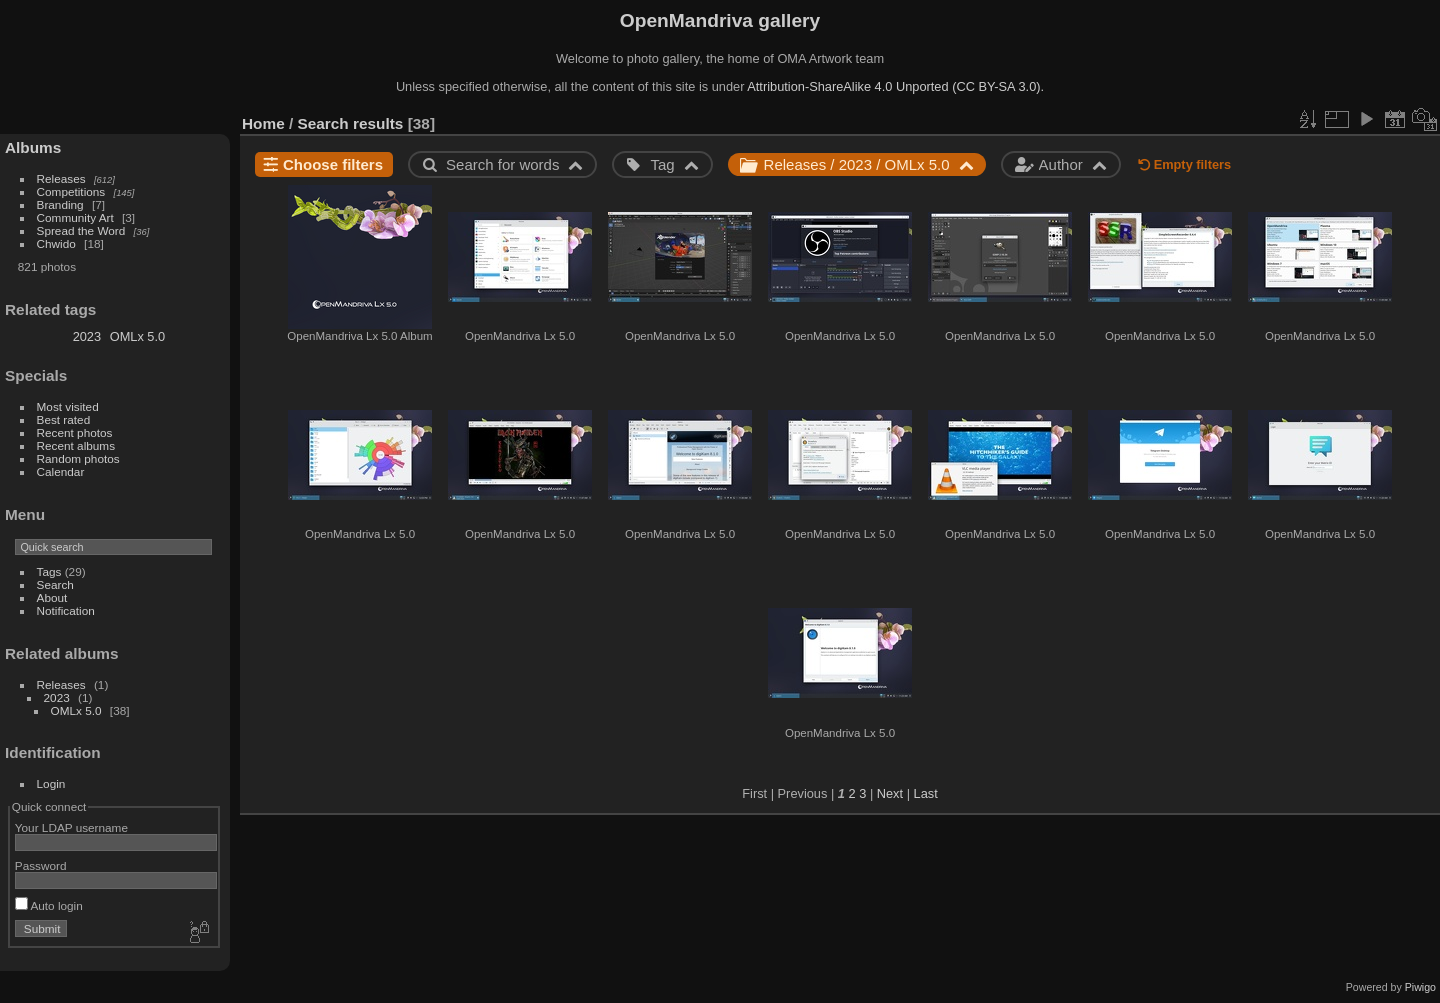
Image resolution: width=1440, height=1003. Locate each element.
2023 (87, 336)
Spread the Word (81, 230)
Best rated (64, 419)
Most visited (68, 406)
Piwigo (1420, 987)
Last (926, 793)
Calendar (61, 471)
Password (41, 865)
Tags (49, 571)
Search (55, 584)
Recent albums (76, 445)
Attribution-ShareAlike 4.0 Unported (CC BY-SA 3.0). (895, 86)
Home (263, 123)
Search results (351, 123)
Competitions (71, 191)
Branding (60, 204)
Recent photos (75, 432)
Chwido (56, 243)
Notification (66, 610)
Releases (61, 178)
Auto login (49, 905)
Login (51, 783)
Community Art (75, 217)
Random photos (78, 458)
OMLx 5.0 (137, 336)
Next (890, 793)
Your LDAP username (71, 827)
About (52, 597)
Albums (33, 147)
